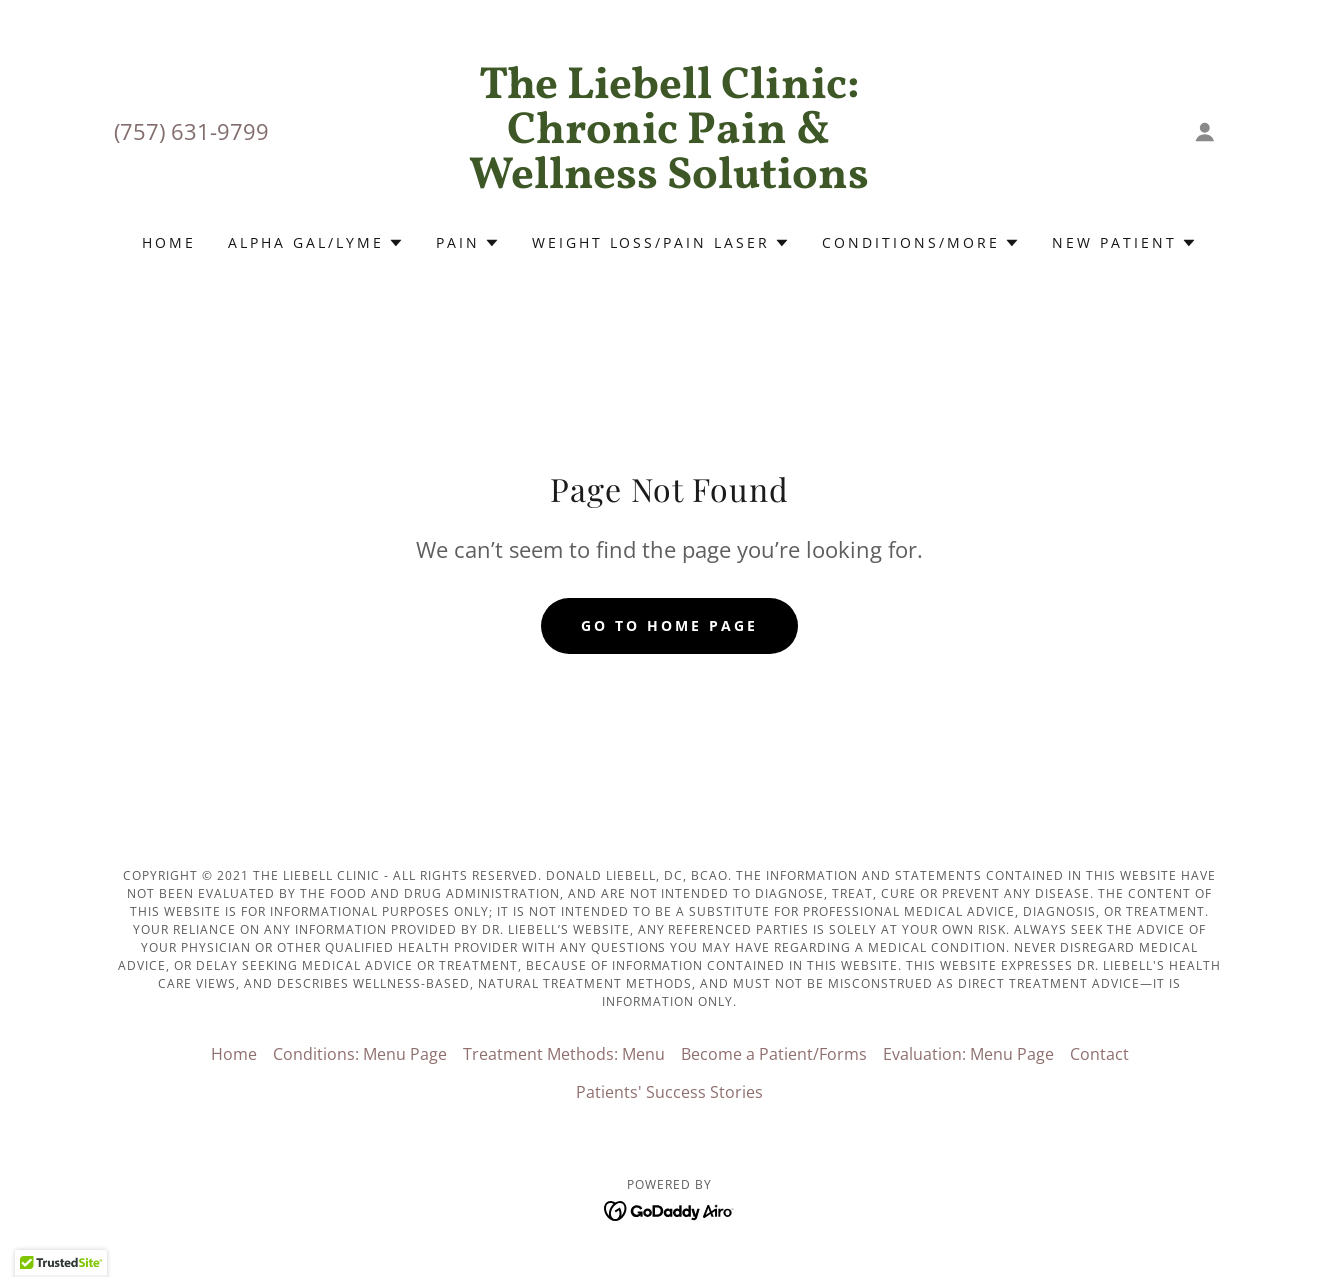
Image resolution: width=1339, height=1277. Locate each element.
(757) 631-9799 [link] (191, 131)
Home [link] (169, 242)
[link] (669, 182)
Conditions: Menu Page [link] (360, 1054)
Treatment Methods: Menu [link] (564, 1054)
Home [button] (234, 1054)
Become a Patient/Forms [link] (774, 1054)
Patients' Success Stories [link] (669, 1092)
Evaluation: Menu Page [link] (968, 1054)
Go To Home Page (669, 625)
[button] (1205, 132)
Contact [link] (1099, 1054)
